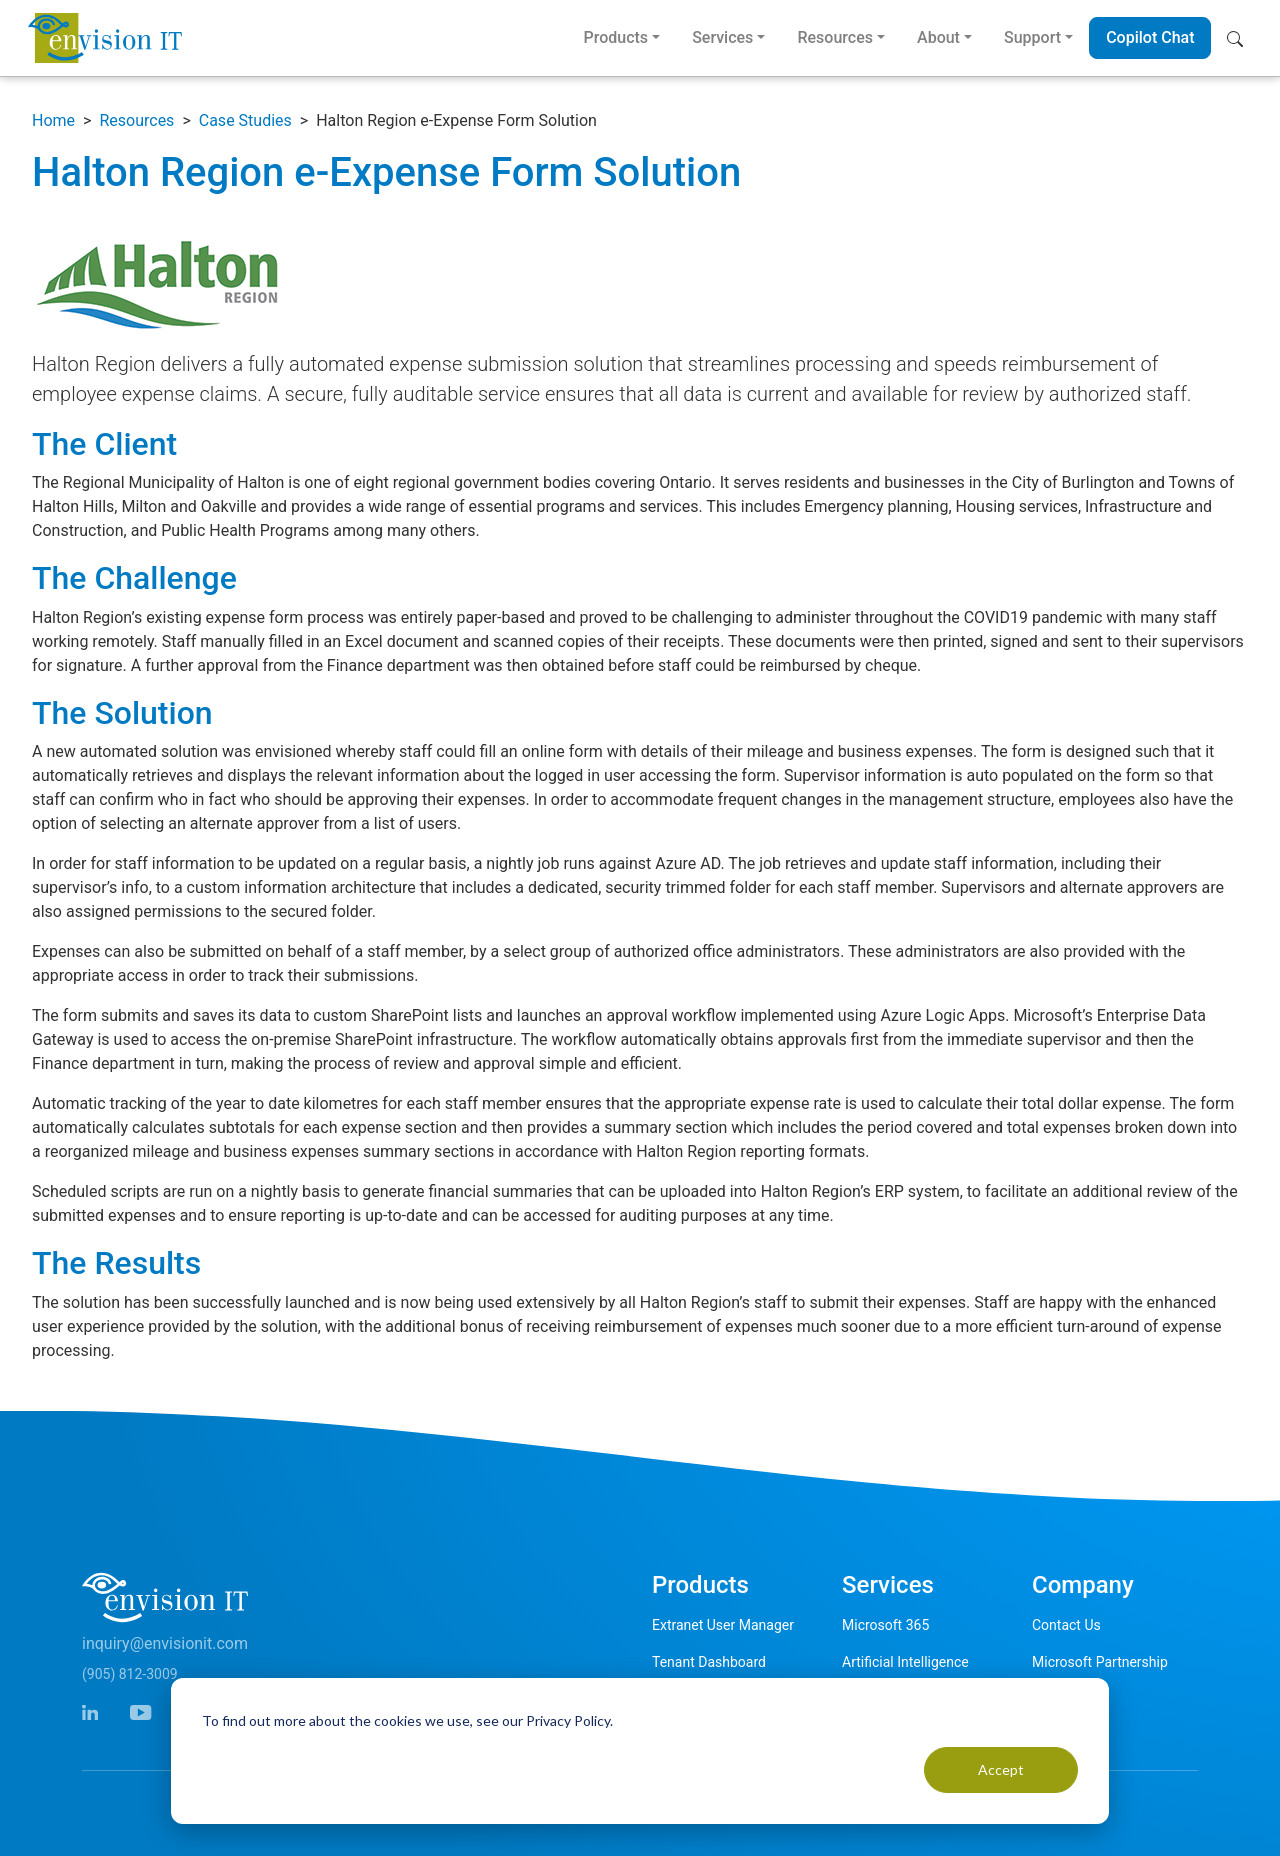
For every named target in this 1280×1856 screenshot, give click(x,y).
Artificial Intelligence (905, 1662)
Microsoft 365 (885, 1625)
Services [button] (722, 37)
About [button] (938, 37)
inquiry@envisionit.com (165, 1643)
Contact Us (1066, 1625)
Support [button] (1032, 37)
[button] (1239, 38)
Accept (1001, 1769)
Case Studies (245, 120)
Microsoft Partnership (1100, 1662)
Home (53, 120)
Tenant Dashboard (709, 1662)
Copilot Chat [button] (1150, 37)
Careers (1056, 1699)
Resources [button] (835, 37)
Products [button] (615, 37)
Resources (136, 120)
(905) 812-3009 (130, 1674)
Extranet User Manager (723, 1625)
